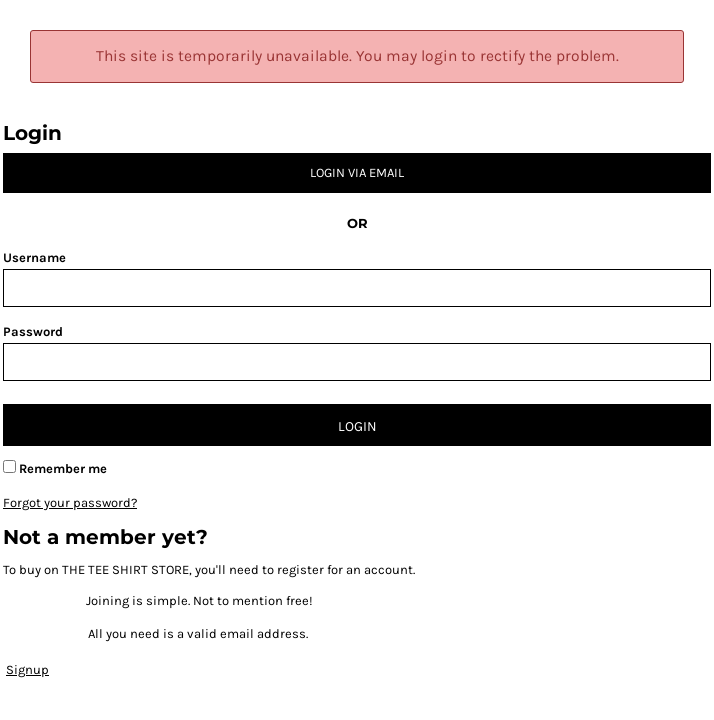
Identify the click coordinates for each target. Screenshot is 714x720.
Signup (27, 669)
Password (33, 331)
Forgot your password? (70, 502)
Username (34, 257)
